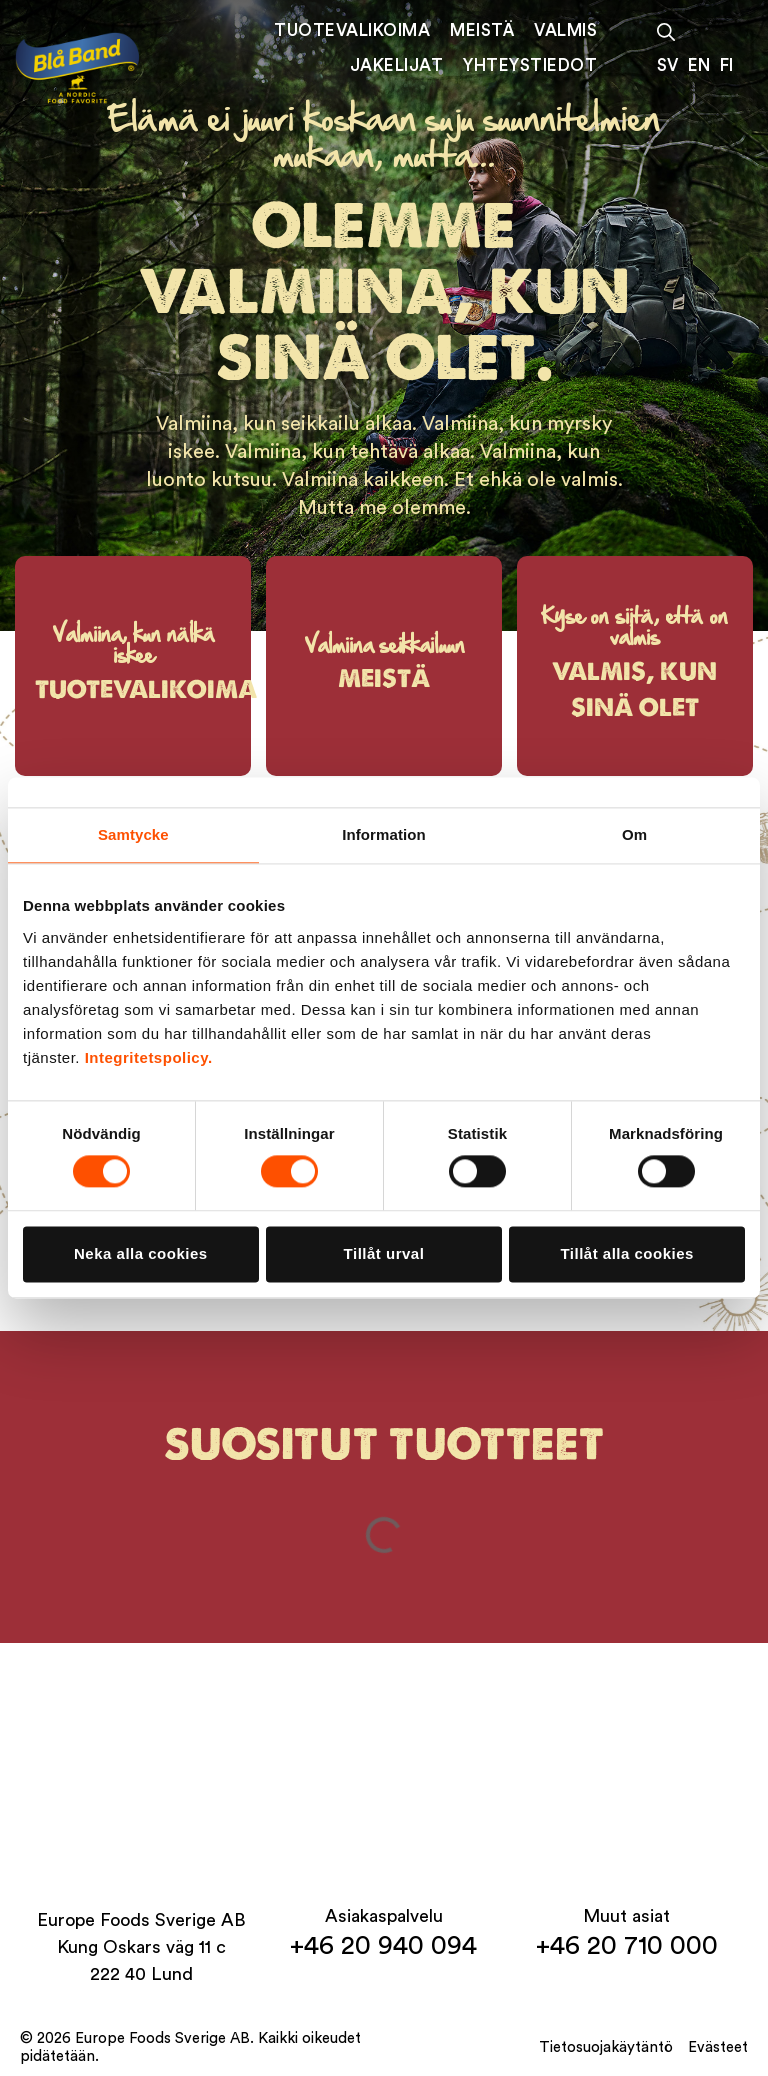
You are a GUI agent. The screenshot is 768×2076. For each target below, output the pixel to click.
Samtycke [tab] (133, 834)
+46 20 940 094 (383, 1946)
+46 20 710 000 (627, 1946)
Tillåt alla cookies (626, 1253)
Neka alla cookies (141, 1253)
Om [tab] (634, 834)
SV (667, 65)
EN (699, 65)
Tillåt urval (384, 1253)
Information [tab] (384, 834)
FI (726, 65)
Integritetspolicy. (149, 1057)
